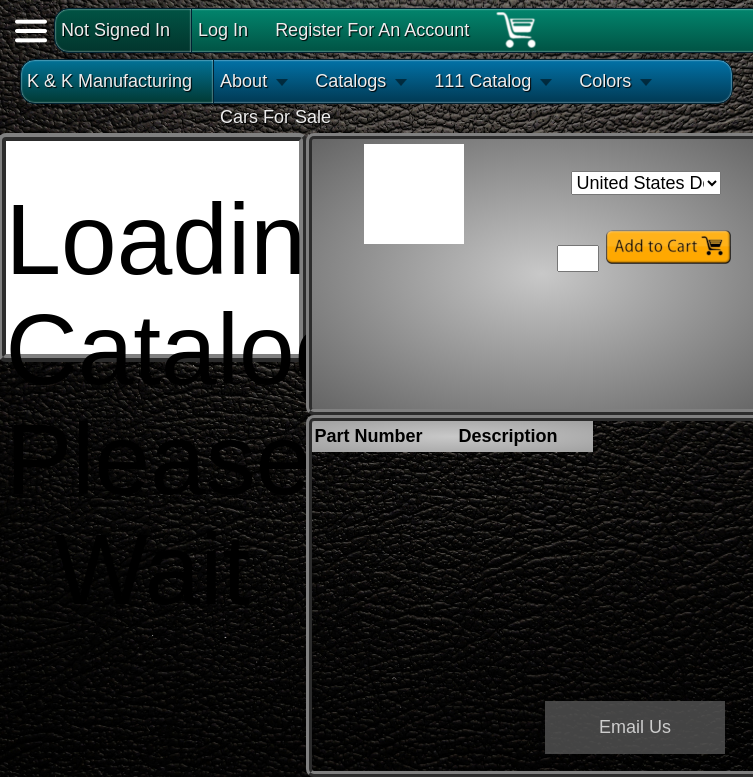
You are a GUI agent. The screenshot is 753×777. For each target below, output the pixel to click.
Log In (223, 30)
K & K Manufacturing (109, 81)
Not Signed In (115, 30)
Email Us (635, 727)
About (243, 81)
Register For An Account (372, 30)
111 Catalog (482, 81)
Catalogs (350, 81)
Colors (605, 81)
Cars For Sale (275, 117)
